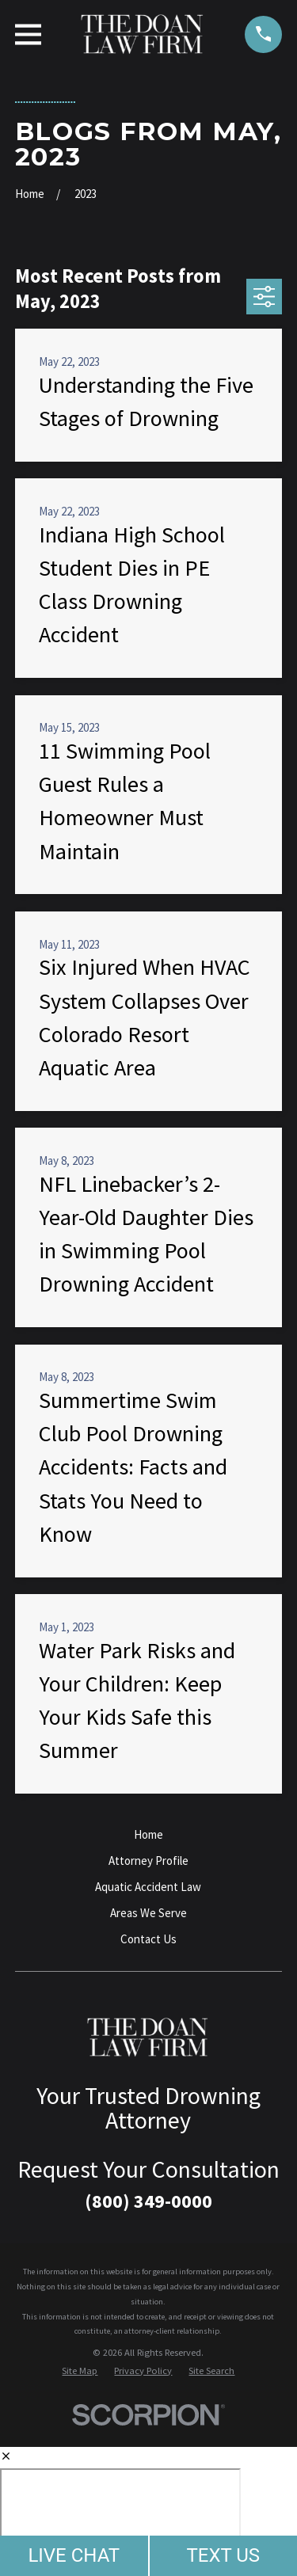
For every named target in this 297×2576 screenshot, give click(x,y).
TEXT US (223, 2555)
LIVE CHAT (74, 2555)
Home (148, 1834)
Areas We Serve (148, 1912)
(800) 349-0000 (148, 2201)
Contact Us (148, 1938)
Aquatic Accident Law (148, 1886)
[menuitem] (79, 2371)
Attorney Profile (148, 1860)
